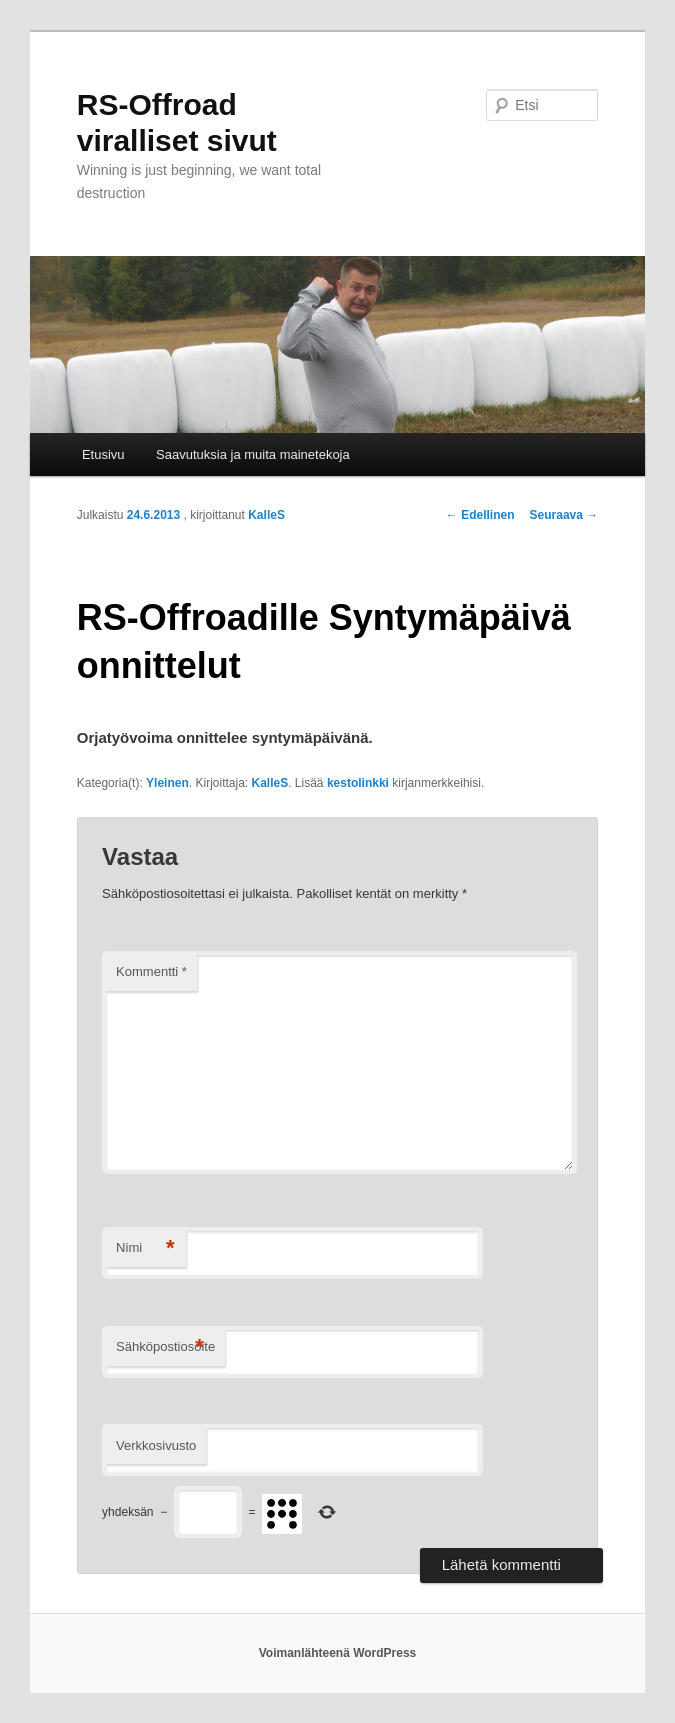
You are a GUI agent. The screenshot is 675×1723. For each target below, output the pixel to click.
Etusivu (103, 454)
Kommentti (151, 971)
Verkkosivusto (156, 1445)
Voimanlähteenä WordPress (338, 1653)
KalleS (266, 515)
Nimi (145, 1248)
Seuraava (564, 515)
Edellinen (480, 515)
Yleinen (167, 783)
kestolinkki (358, 783)
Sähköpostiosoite (165, 1347)
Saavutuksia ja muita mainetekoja (253, 454)
